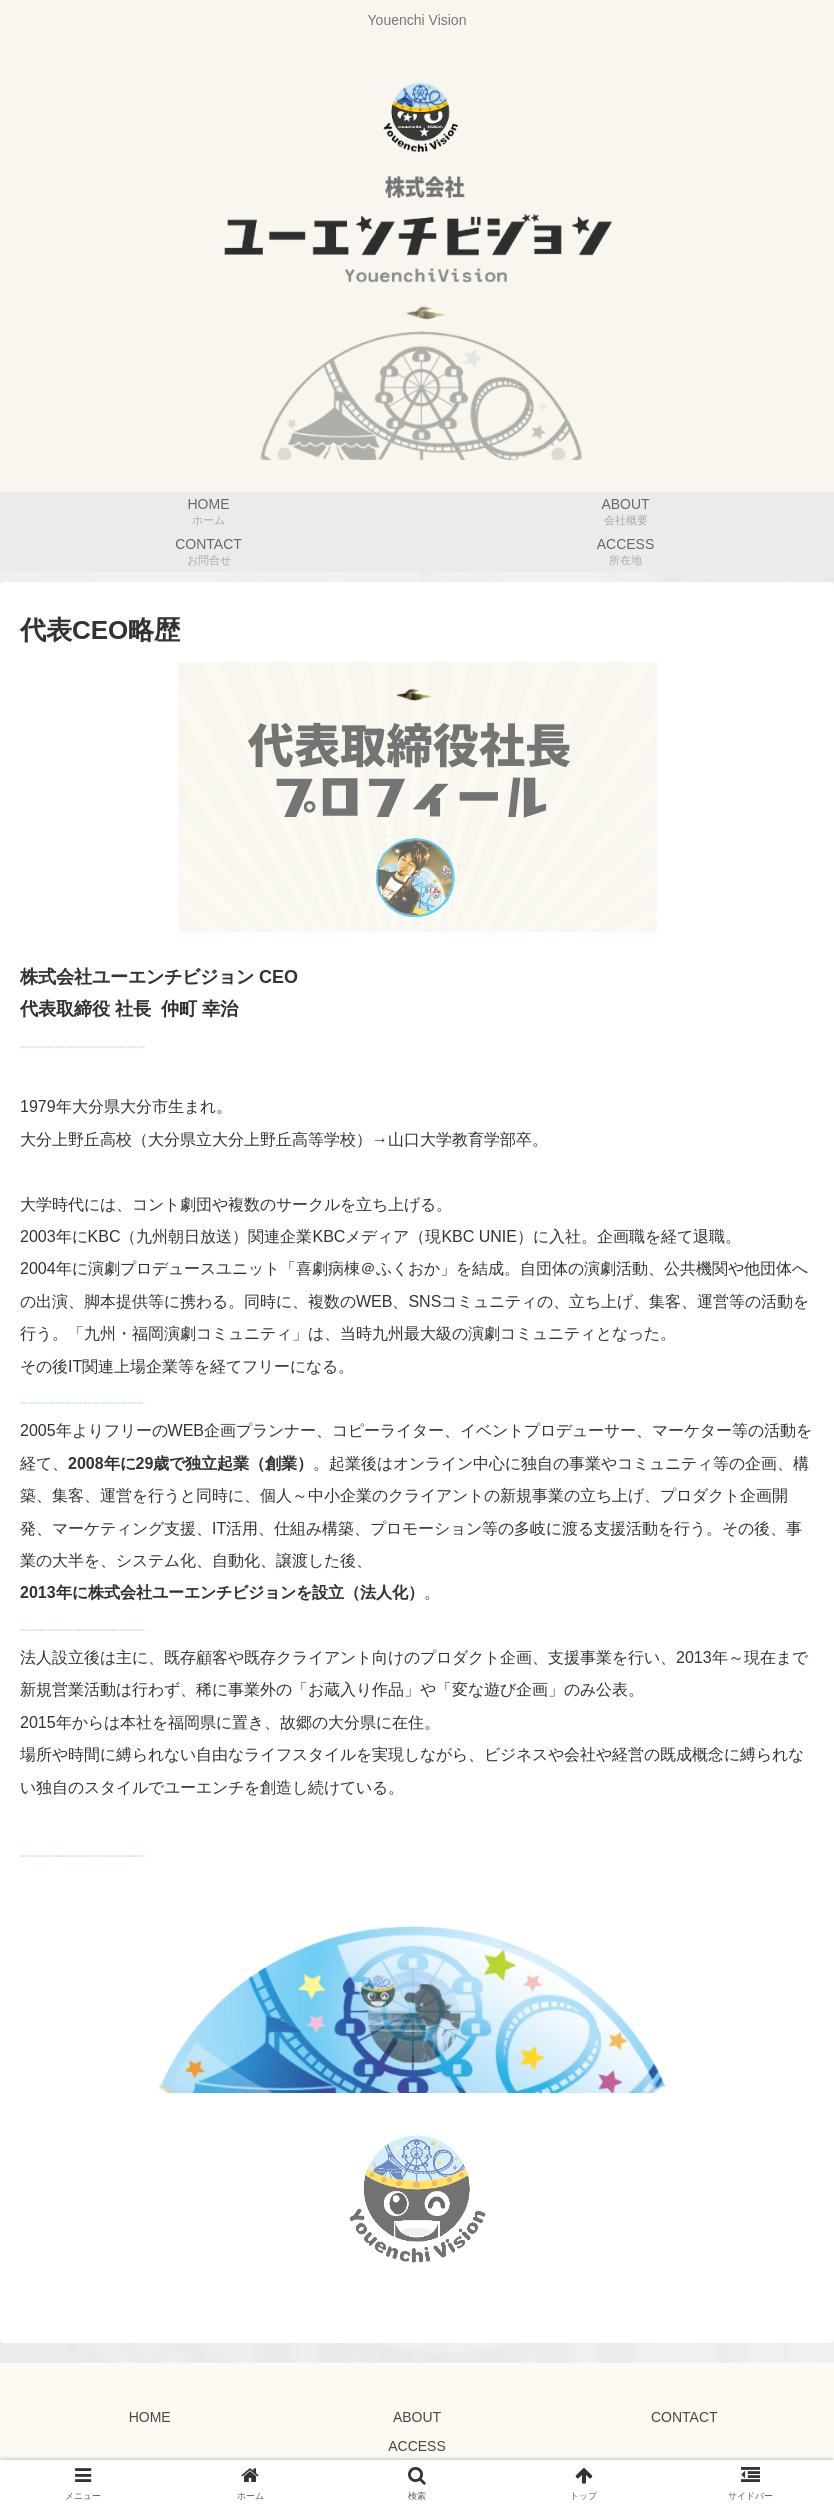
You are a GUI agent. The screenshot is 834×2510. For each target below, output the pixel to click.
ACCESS (417, 2446)
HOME (150, 2417)
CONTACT (684, 2417)
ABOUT (417, 2417)
